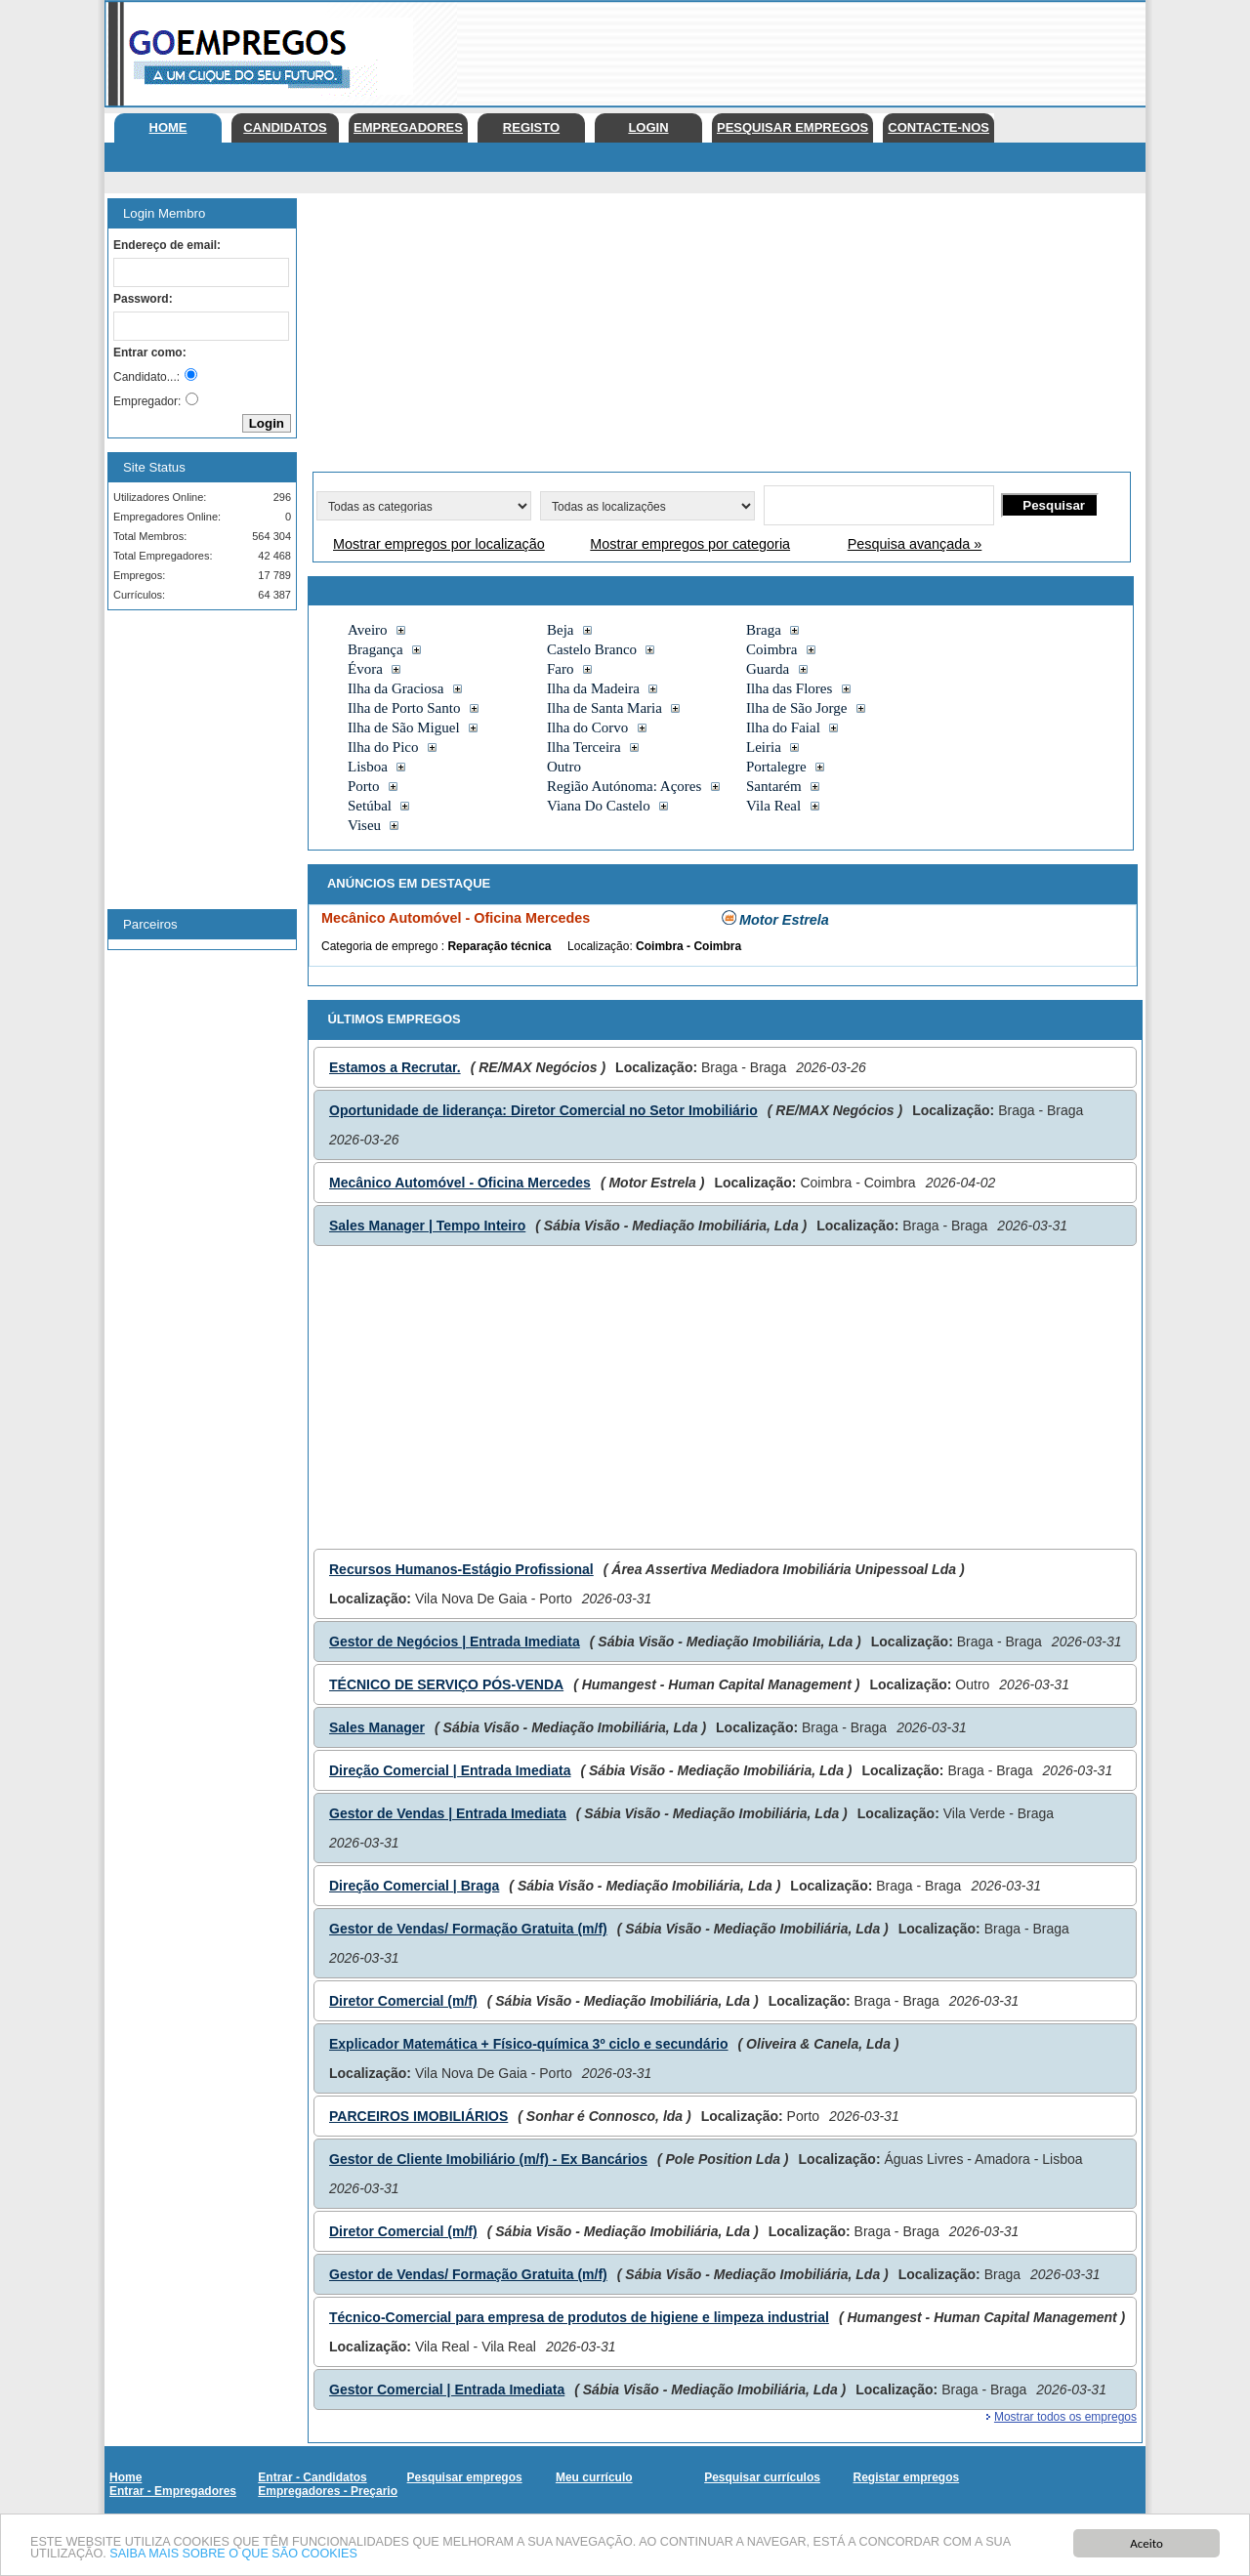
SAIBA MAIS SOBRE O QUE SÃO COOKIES (240, 2555)
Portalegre (776, 766)
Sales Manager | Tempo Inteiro (427, 1225)
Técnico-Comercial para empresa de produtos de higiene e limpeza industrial (579, 2317)
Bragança (375, 649)
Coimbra (772, 649)
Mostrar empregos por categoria (690, 544)
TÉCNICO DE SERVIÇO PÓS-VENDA (446, 1684)
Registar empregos (906, 2477)
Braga (763, 630)
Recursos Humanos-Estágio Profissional (461, 1569)
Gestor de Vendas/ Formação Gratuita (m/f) (468, 1928)
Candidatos (284, 127)
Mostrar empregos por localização (439, 544)
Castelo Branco (592, 649)
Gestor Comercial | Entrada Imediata (446, 2389)
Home (168, 127)
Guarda (767, 669)
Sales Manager (377, 1727)
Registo (531, 127)
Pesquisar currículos (762, 2477)
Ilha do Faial (783, 727)
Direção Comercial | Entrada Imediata (449, 1770)
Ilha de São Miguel (404, 727)
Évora (365, 669)
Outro (564, 766)
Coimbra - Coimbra (688, 946)
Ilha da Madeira (593, 688)
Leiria (763, 747)
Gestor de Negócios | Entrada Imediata (454, 1641)
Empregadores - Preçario (327, 2491)
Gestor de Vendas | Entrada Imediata (447, 1813)
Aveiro (368, 630)
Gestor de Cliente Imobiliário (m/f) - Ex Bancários (488, 2159)
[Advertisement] (790, 49)
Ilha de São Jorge (796, 708)
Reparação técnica (499, 946)
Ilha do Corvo (587, 727)
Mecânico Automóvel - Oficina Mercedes (460, 1182)
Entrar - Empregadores (172, 2491)
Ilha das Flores (789, 688)
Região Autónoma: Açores (624, 786)
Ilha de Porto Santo (404, 708)
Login (648, 127)
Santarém (774, 786)
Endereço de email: (167, 245)
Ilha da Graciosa (395, 688)
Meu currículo (594, 2477)
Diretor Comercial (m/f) (403, 2001)
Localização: (601, 946)
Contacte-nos (938, 127)
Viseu (364, 825)
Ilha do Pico (383, 747)
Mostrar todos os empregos (1065, 2417)
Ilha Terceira (584, 747)
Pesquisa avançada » (915, 544)
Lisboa (368, 766)
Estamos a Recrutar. (395, 1067)
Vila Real (773, 805)
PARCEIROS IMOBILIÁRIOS (418, 2116)
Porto (364, 786)
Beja (560, 630)
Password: (143, 299)
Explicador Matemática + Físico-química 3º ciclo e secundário (529, 2044)
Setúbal (370, 805)
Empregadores (408, 127)
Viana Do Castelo (598, 805)
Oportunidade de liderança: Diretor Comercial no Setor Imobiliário (543, 1110)
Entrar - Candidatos (312, 2477)
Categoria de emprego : (384, 946)
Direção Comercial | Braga (414, 1885)
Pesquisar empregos (792, 127)
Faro (560, 669)
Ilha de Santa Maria (604, 708)
